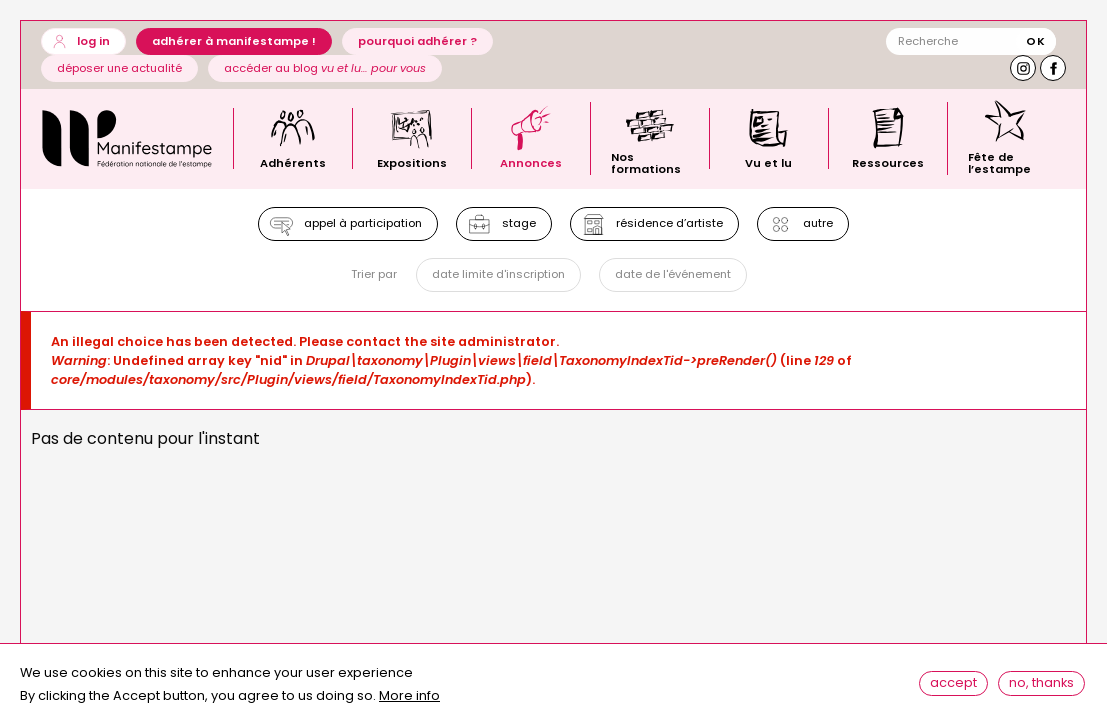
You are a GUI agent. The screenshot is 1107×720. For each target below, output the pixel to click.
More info (409, 702)
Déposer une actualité (119, 68)
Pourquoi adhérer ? (417, 41)
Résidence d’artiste (670, 225)
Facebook (1053, 68)
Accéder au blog (325, 68)
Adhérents (293, 162)
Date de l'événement (674, 278)
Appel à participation (360, 225)
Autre (821, 225)
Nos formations (646, 161)
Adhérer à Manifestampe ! (234, 41)
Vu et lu (768, 162)
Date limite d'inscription (497, 278)
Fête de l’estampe (999, 161)
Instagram (1023, 68)
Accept (955, 686)
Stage (518, 225)
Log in (93, 41)
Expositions (412, 162)
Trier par (372, 278)
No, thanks (1043, 686)
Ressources (888, 162)
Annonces (531, 162)
